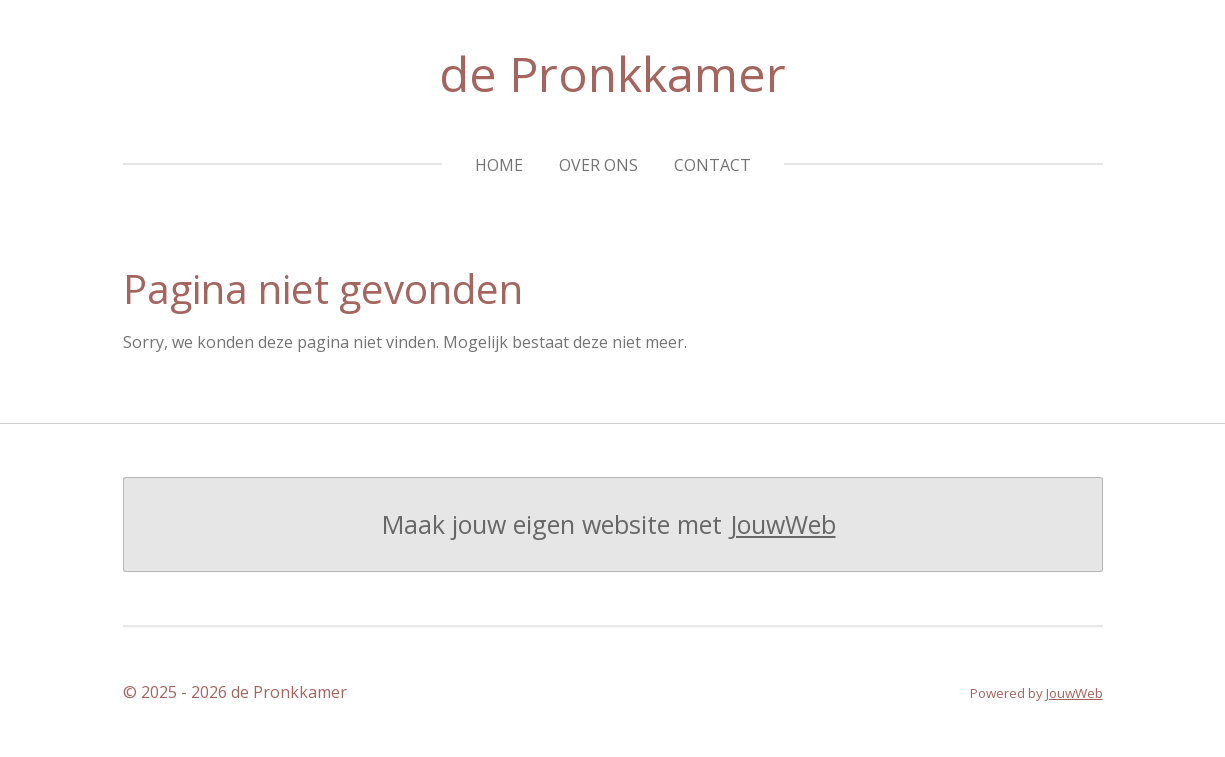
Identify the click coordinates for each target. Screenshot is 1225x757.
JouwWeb (783, 524)
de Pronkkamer (612, 73)
